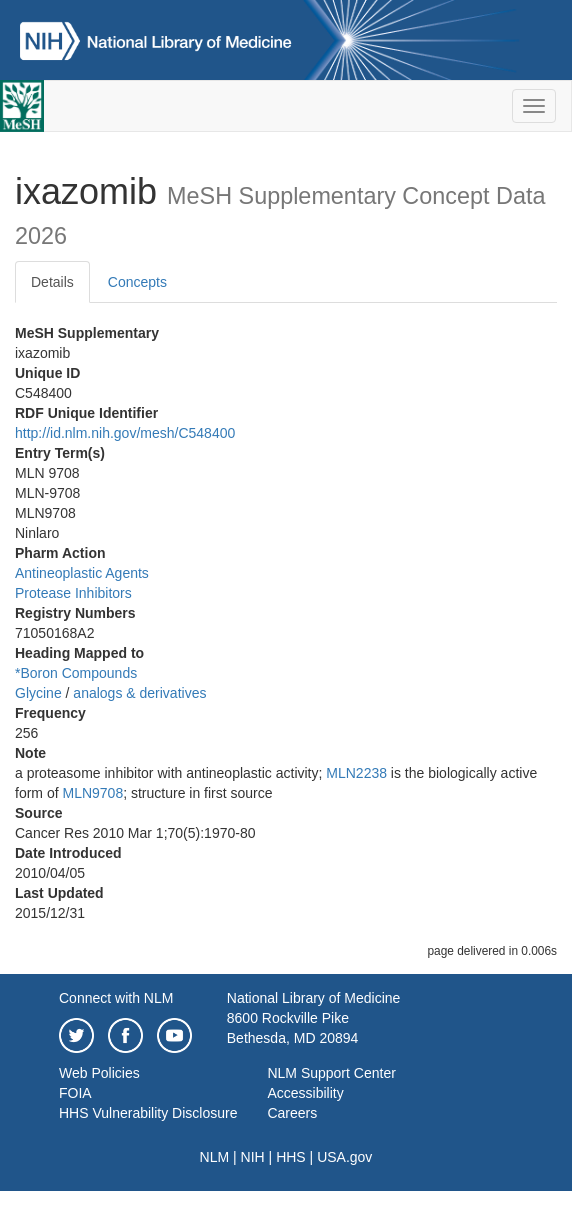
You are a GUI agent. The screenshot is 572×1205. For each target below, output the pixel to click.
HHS (291, 1157)
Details (52, 282)
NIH (253, 1157)
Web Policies (99, 1073)
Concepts (137, 282)
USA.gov (344, 1157)
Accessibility (305, 1093)
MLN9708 (92, 793)
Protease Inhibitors (73, 593)
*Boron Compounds (76, 673)
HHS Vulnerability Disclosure (148, 1113)
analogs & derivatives (139, 693)
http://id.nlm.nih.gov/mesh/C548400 (125, 433)
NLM (215, 1157)
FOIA (75, 1093)
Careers (292, 1113)
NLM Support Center (331, 1073)
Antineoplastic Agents (82, 573)
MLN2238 (356, 773)
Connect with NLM (116, 998)
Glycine (38, 693)
